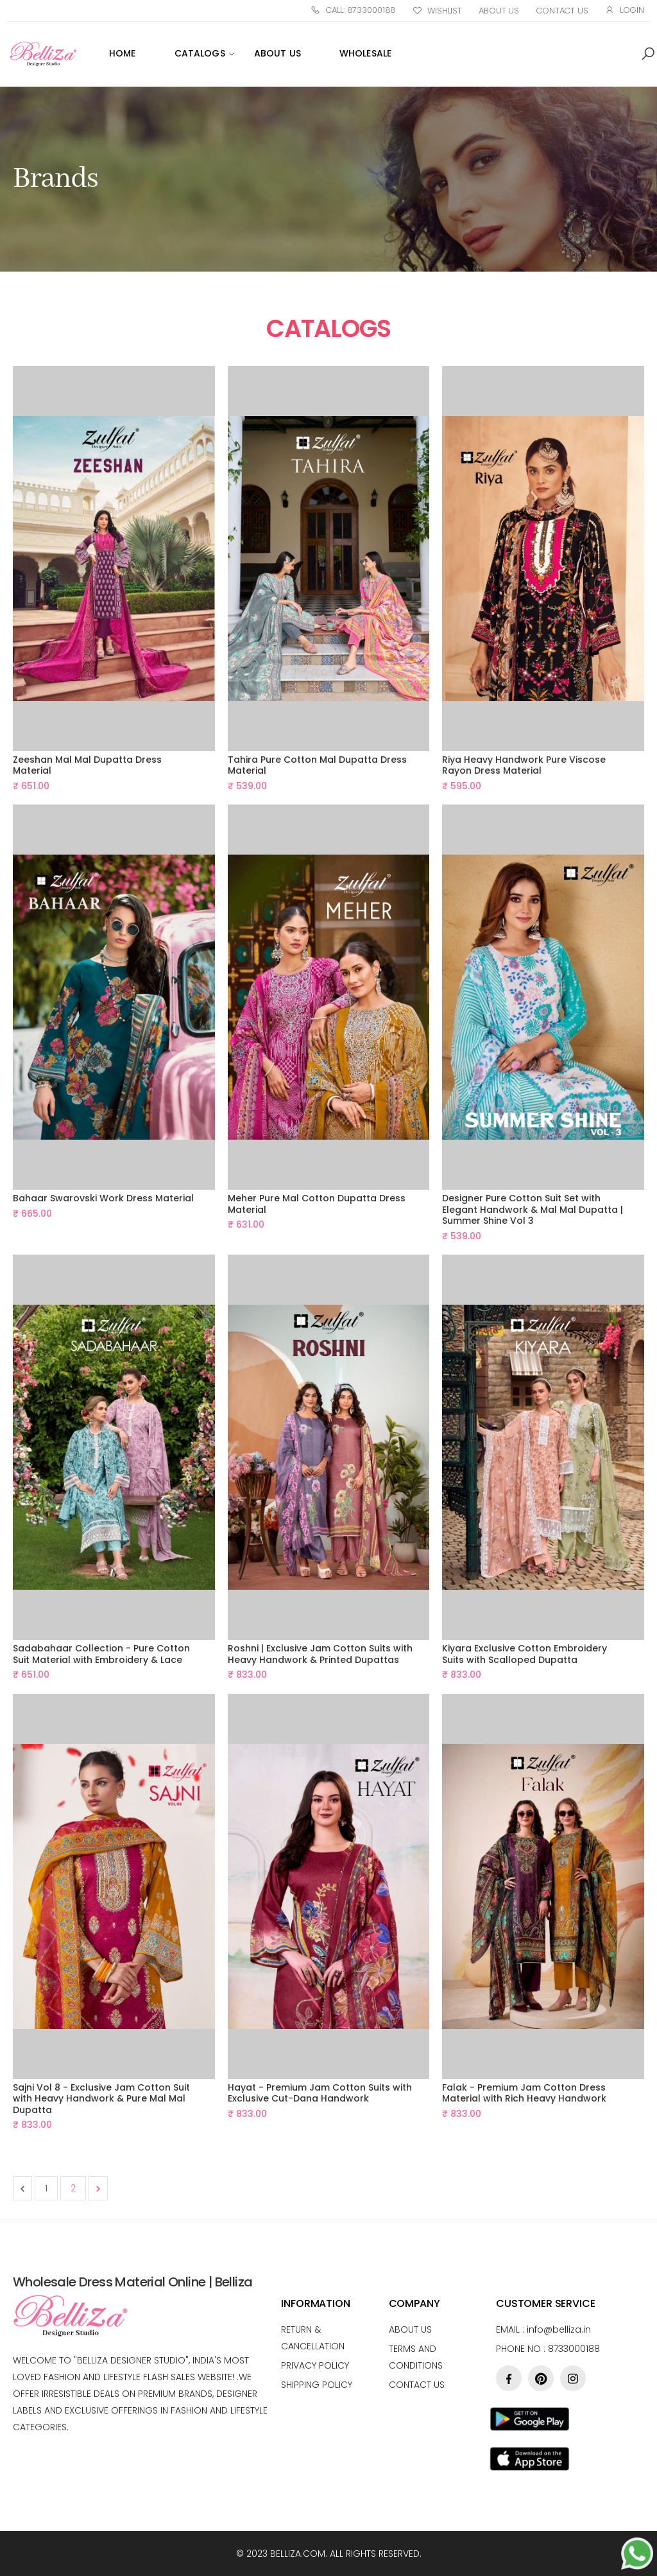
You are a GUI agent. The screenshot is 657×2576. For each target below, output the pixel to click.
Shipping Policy (316, 2384)
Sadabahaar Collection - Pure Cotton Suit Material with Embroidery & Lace (101, 1654)
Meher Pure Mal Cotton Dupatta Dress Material (316, 1204)
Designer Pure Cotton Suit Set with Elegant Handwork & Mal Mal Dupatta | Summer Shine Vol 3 (532, 1209)
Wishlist (437, 10)
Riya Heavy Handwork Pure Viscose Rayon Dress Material (524, 765)
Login (624, 10)
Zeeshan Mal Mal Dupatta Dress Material (87, 765)
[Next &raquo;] (98, 2188)
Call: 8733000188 (353, 10)
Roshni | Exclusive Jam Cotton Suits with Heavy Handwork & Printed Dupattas (320, 1654)
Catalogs (200, 53)
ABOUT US (277, 53)
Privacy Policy (315, 2365)
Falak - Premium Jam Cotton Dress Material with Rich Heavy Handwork (524, 2093)
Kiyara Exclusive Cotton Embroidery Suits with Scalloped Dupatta (524, 1654)
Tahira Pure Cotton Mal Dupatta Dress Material (317, 765)
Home (122, 53)
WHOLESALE (365, 53)
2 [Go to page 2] (73, 2188)
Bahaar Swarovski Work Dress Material (103, 1198)
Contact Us (562, 10)
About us (410, 2329)
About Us (499, 10)
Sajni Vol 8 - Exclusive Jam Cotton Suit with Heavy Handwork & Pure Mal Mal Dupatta (101, 2098)
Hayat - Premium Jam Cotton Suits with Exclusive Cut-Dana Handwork (320, 2093)
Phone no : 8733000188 (548, 2348)
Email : (543, 2329)
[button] (648, 54)
